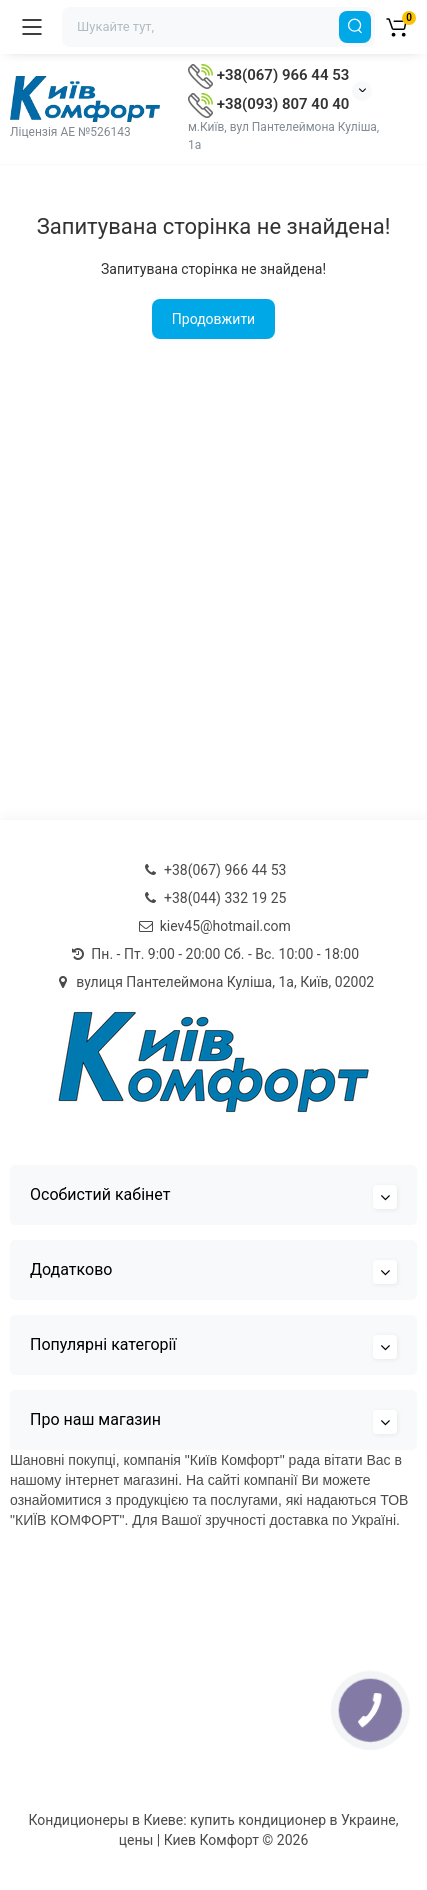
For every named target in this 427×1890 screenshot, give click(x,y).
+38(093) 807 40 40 (268, 104)
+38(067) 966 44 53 (268, 75)
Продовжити (213, 319)
